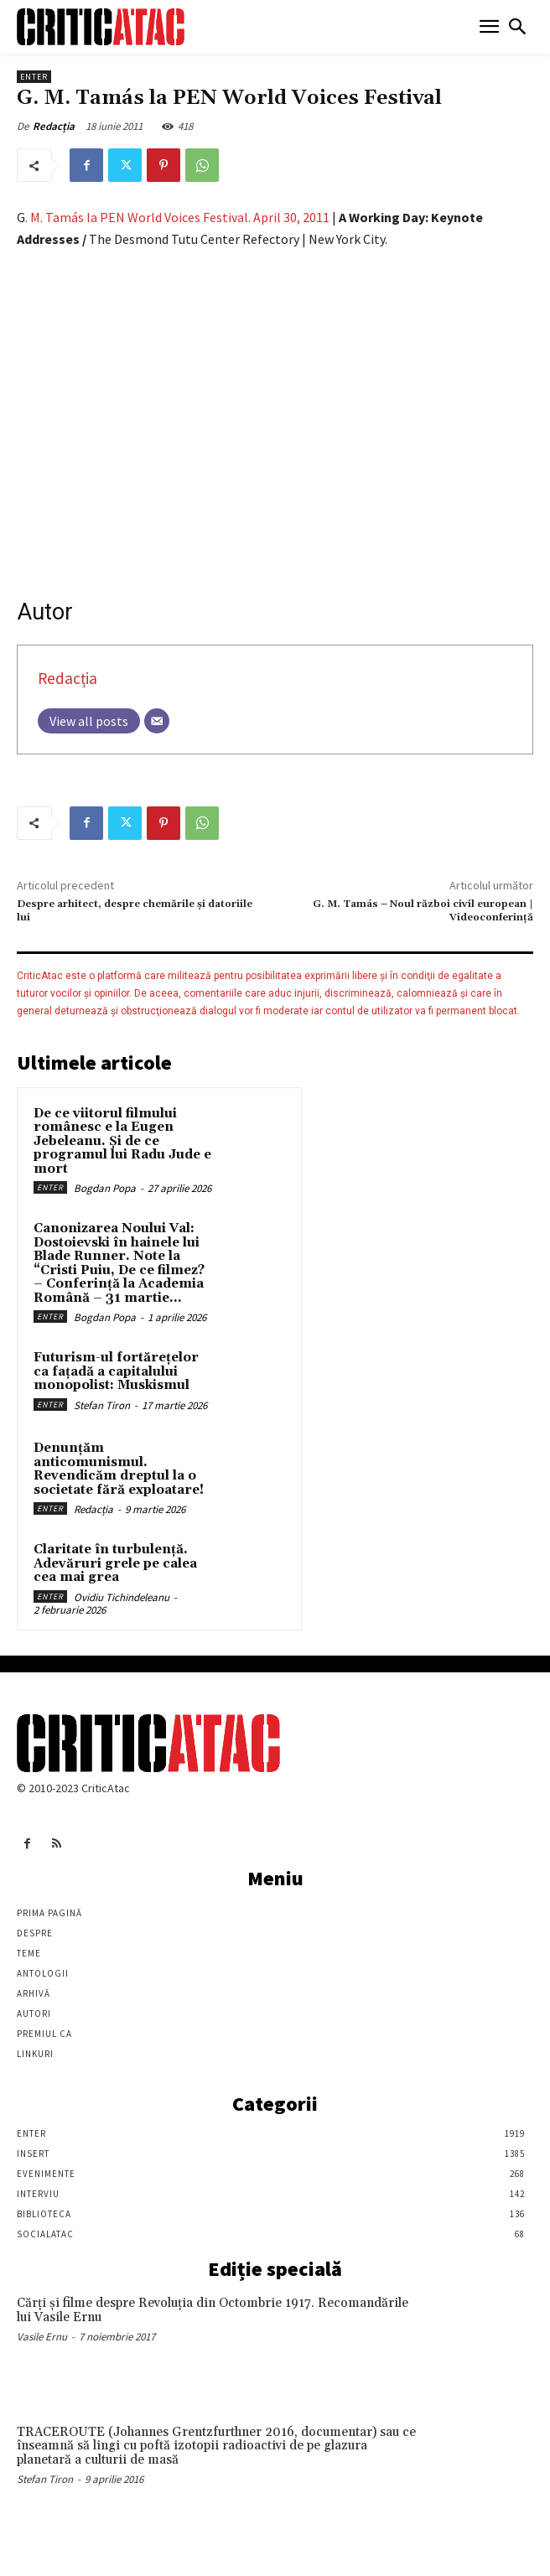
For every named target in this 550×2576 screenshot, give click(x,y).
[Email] (156, 720)
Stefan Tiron (102, 1405)
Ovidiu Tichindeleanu (121, 1597)
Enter (34, 76)
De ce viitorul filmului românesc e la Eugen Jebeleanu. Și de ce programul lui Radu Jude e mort (122, 1141)
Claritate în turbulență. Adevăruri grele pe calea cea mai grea (115, 1563)
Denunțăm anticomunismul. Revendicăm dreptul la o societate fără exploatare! (119, 1469)
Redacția (54, 126)
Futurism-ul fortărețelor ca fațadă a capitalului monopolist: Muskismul (116, 1371)
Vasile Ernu (42, 2337)
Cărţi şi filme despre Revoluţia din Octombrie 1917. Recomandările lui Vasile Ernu (212, 2310)
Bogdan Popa (105, 1188)
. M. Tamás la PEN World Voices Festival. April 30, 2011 (178, 217)
